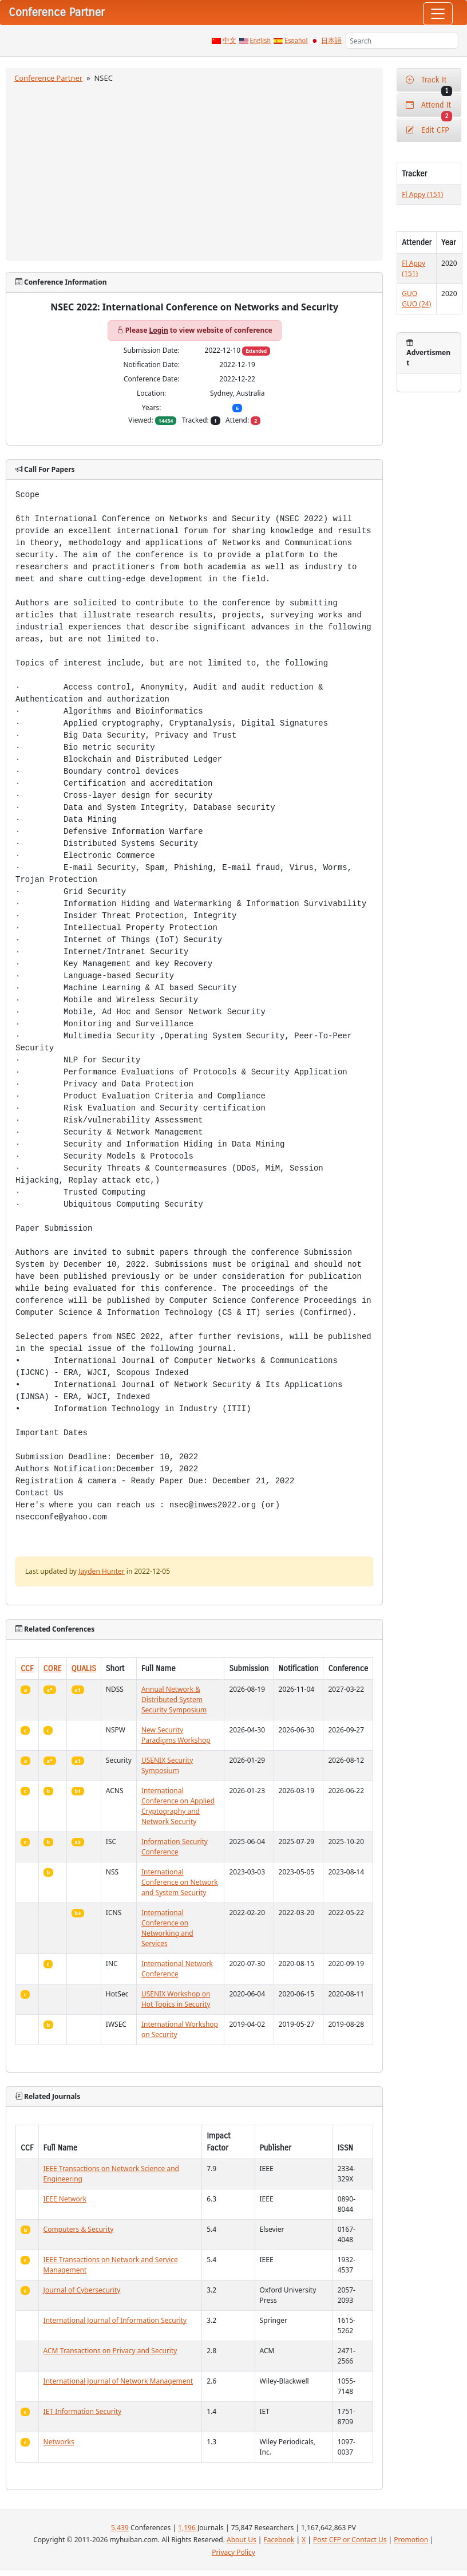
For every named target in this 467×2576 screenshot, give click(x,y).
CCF (27, 1668)
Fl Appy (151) (422, 194)
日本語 (331, 41)
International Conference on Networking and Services (167, 1928)
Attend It (429, 108)
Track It (429, 83)
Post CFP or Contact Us (349, 2540)
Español (295, 41)
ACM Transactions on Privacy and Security (110, 2351)
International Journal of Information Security (115, 2320)
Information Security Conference (174, 1847)
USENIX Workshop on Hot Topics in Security (176, 1999)
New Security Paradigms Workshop (176, 1735)
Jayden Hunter (101, 1571)
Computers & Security (78, 2229)
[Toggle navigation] (438, 13)
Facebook (279, 2540)
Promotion (411, 2540)
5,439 (120, 2527)
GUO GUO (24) (416, 299)
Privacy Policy (233, 2552)
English (260, 41)
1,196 (187, 2527)
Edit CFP (427, 130)
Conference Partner (48, 78)
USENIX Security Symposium (167, 1765)
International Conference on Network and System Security (179, 1882)
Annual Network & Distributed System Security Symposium (174, 1699)
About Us (241, 2540)
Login (158, 330)
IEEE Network (64, 2199)
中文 (229, 41)
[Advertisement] (194, 170)
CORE (52, 1668)
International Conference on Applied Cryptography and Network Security (178, 1806)
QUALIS (84, 1668)
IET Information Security (82, 2411)
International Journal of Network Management (118, 2381)
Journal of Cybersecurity (82, 2290)
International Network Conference (177, 1969)
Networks (58, 2442)
